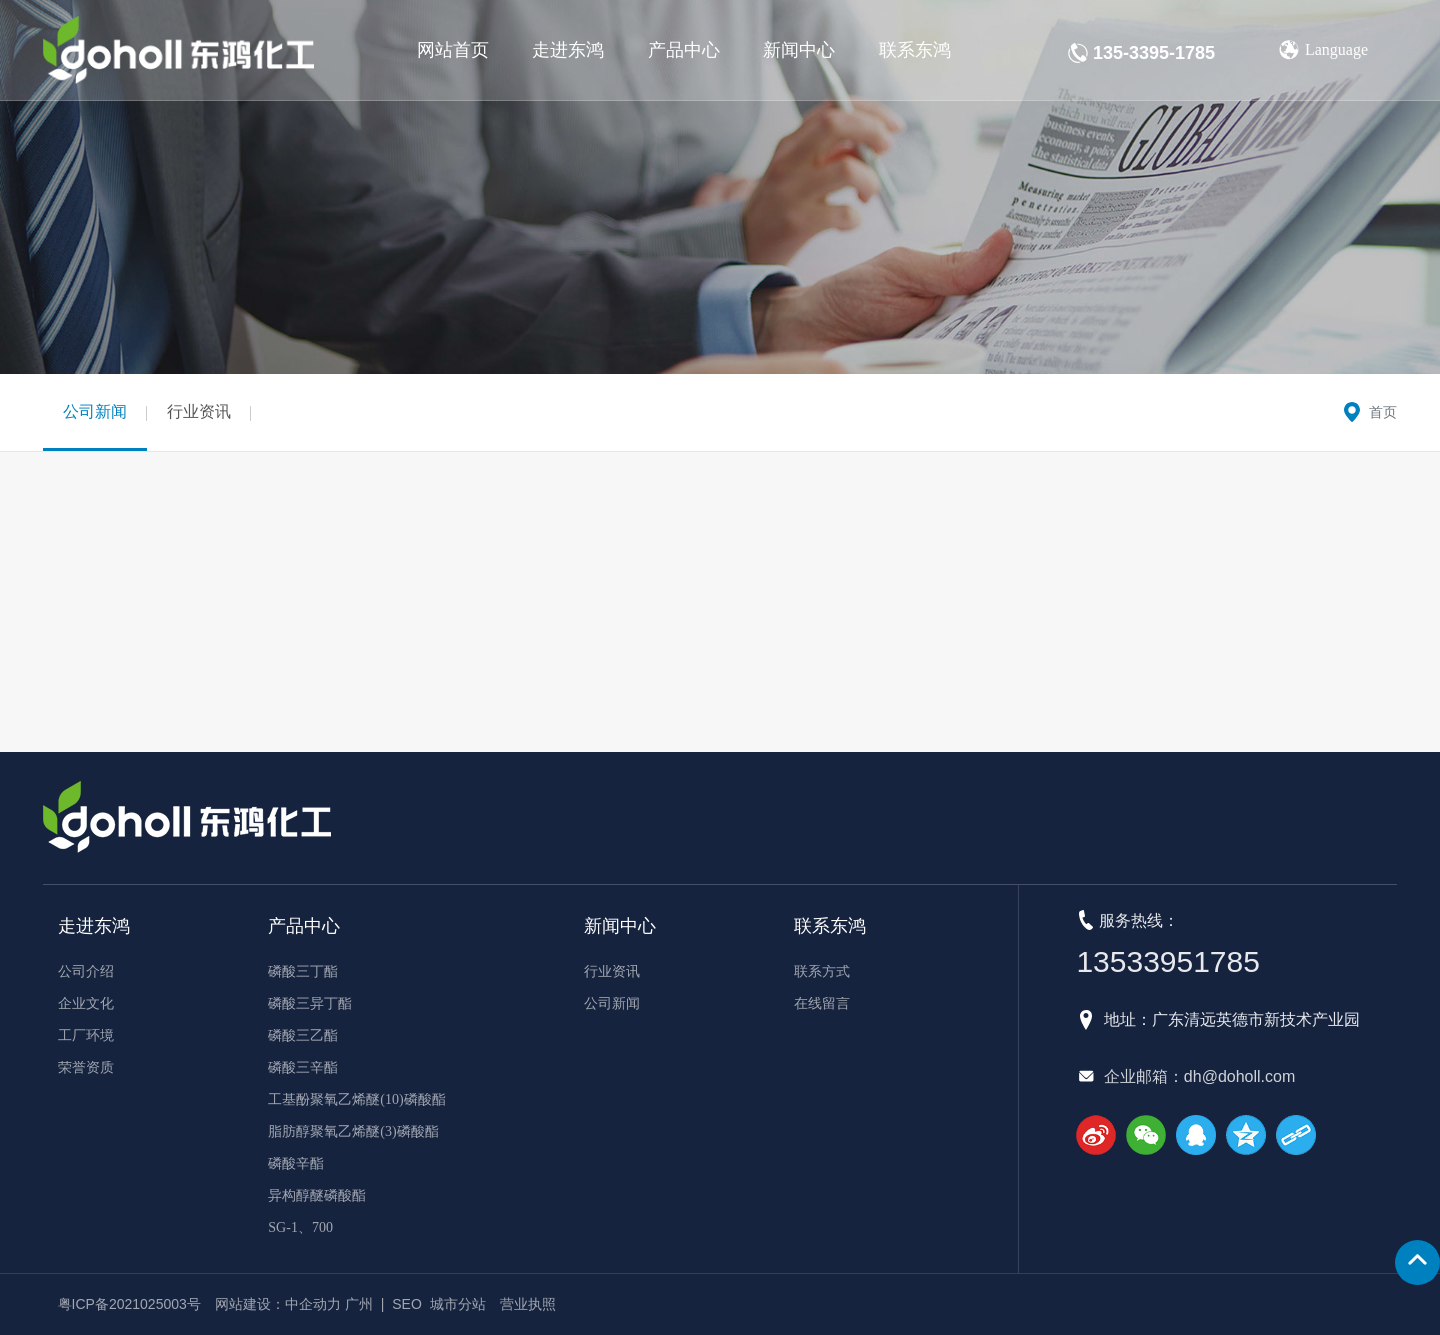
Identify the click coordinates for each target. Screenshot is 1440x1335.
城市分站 (458, 1304)
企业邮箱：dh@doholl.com (1199, 1076)
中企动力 (313, 1304)
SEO (407, 1304)
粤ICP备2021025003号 (129, 1304)
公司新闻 (95, 411)
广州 (359, 1304)
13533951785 (1168, 961)
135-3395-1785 (1154, 53)
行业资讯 (199, 411)
